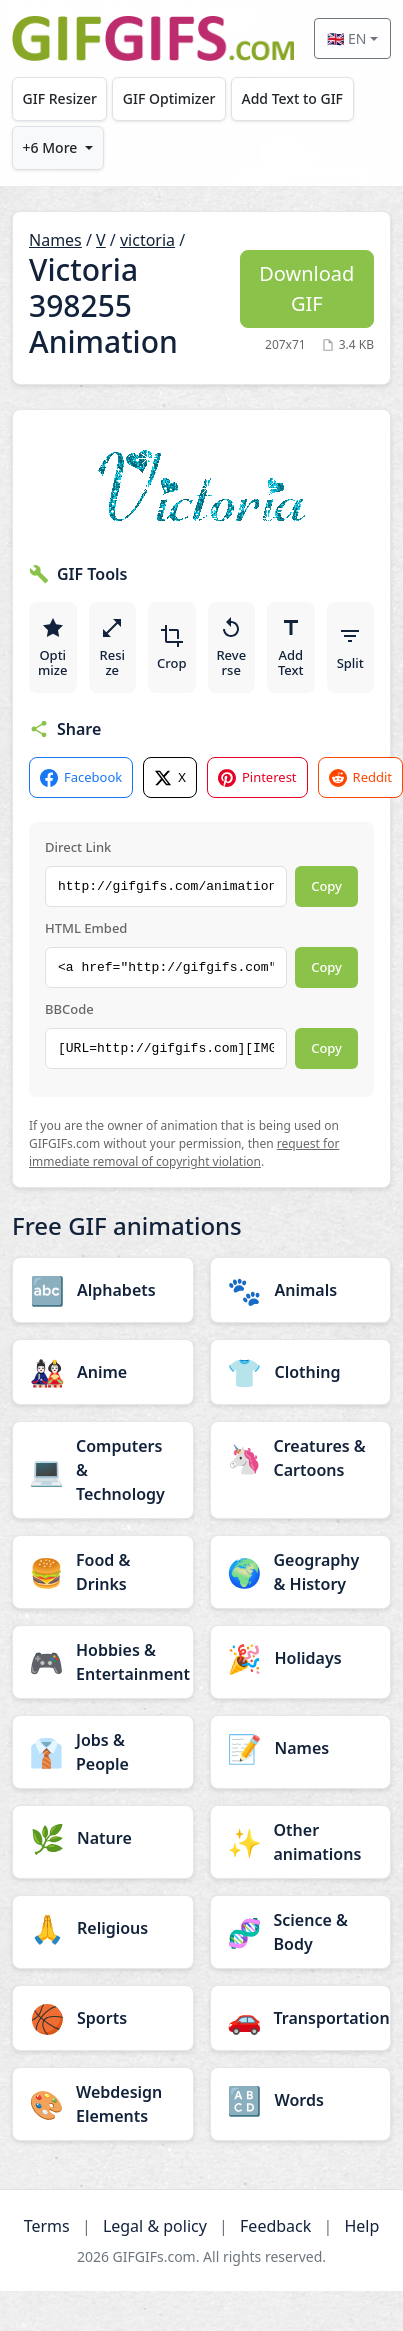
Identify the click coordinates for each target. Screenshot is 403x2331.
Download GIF (306, 288)
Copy (326, 886)
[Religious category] (103, 1928)
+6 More (50, 147)
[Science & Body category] (301, 1932)
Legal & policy (155, 2226)
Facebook (81, 777)
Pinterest (257, 777)
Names (55, 240)
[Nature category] (103, 1838)
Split (350, 648)
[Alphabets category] (103, 1290)
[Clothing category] (301, 1372)
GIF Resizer (60, 98)
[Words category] (301, 2100)
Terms (47, 2226)
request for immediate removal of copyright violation (184, 1152)
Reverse (231, 648)
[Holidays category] (301, 1658)
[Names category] (301, 1748)
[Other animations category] (301, 1842)
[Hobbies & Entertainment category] (103, 1662)
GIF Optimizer (169, 98)
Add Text (291, 648)
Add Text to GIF (292, 98)
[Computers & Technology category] (103, 1470)
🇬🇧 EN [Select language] (346, 38)
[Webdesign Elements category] (103, 2104)
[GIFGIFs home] (153, 38)
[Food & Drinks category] (103, 1572)
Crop (172, 648)
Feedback (275, 2226)
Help (361, 2226)
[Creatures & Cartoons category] (301, 1458)
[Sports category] (103, 2018)
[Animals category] (301, 1290)
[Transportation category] (301, 2018)
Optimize (52, 648)
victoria (147, 240)
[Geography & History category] (301, 1572)
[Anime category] (103, 1372)
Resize (112, 648)
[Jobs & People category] (103, 1752)
